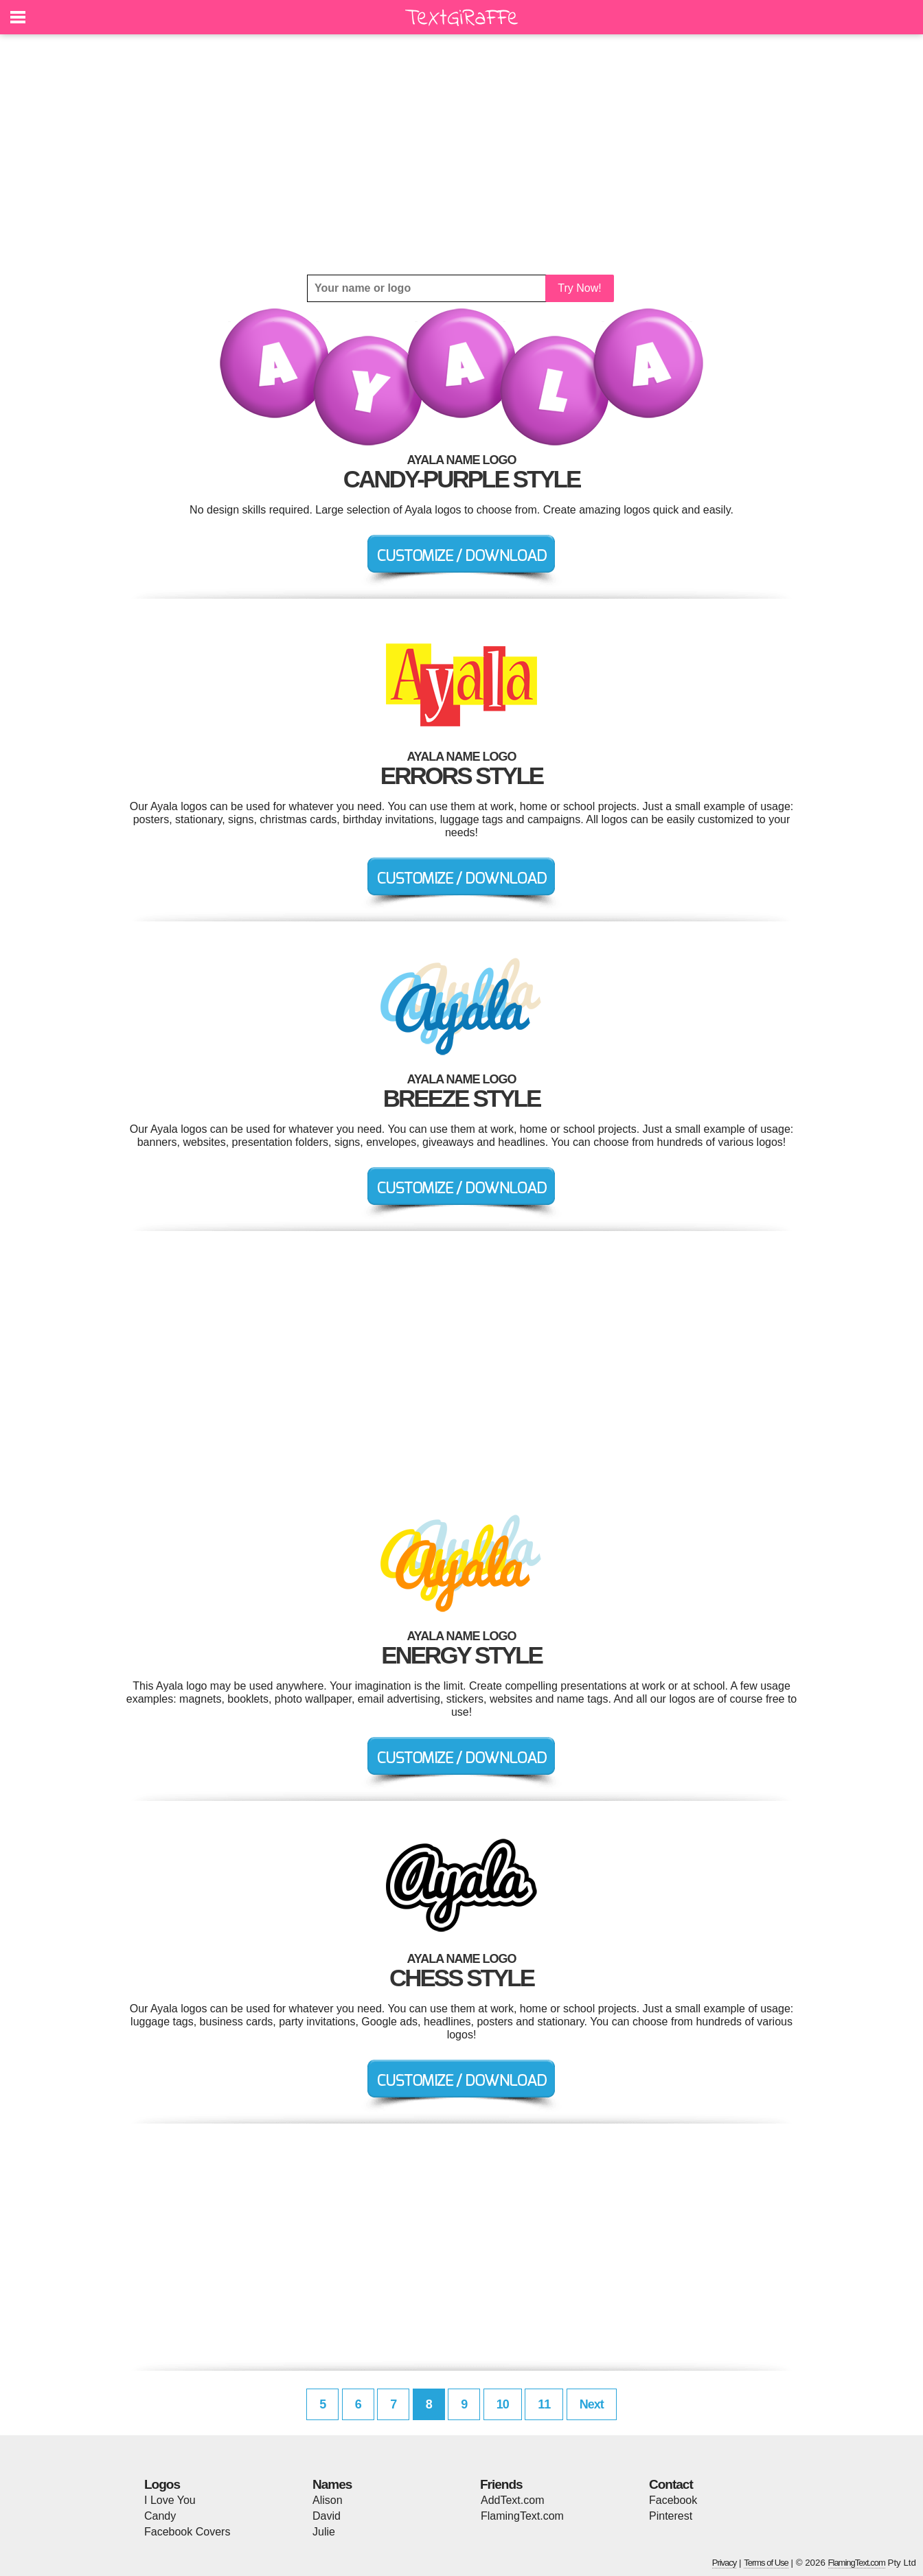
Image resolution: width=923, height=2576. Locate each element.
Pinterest (670, 2516)
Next (592, 2404)
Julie (323, 2532)
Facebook (673, 2500)
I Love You (170, 2500)
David (326, 2516)
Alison (327, 2500)
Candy (160, 2516)
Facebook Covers (187, 2532)
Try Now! (579, 288)
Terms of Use (766, 2562)
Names (332, 2484)
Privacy (724, 2562)
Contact (671, 2484)
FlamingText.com (522, 2516)
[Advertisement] (461, 154)
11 (544, 2404)
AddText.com (512, 2500)
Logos (162, 2484)
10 (503, 2404)
